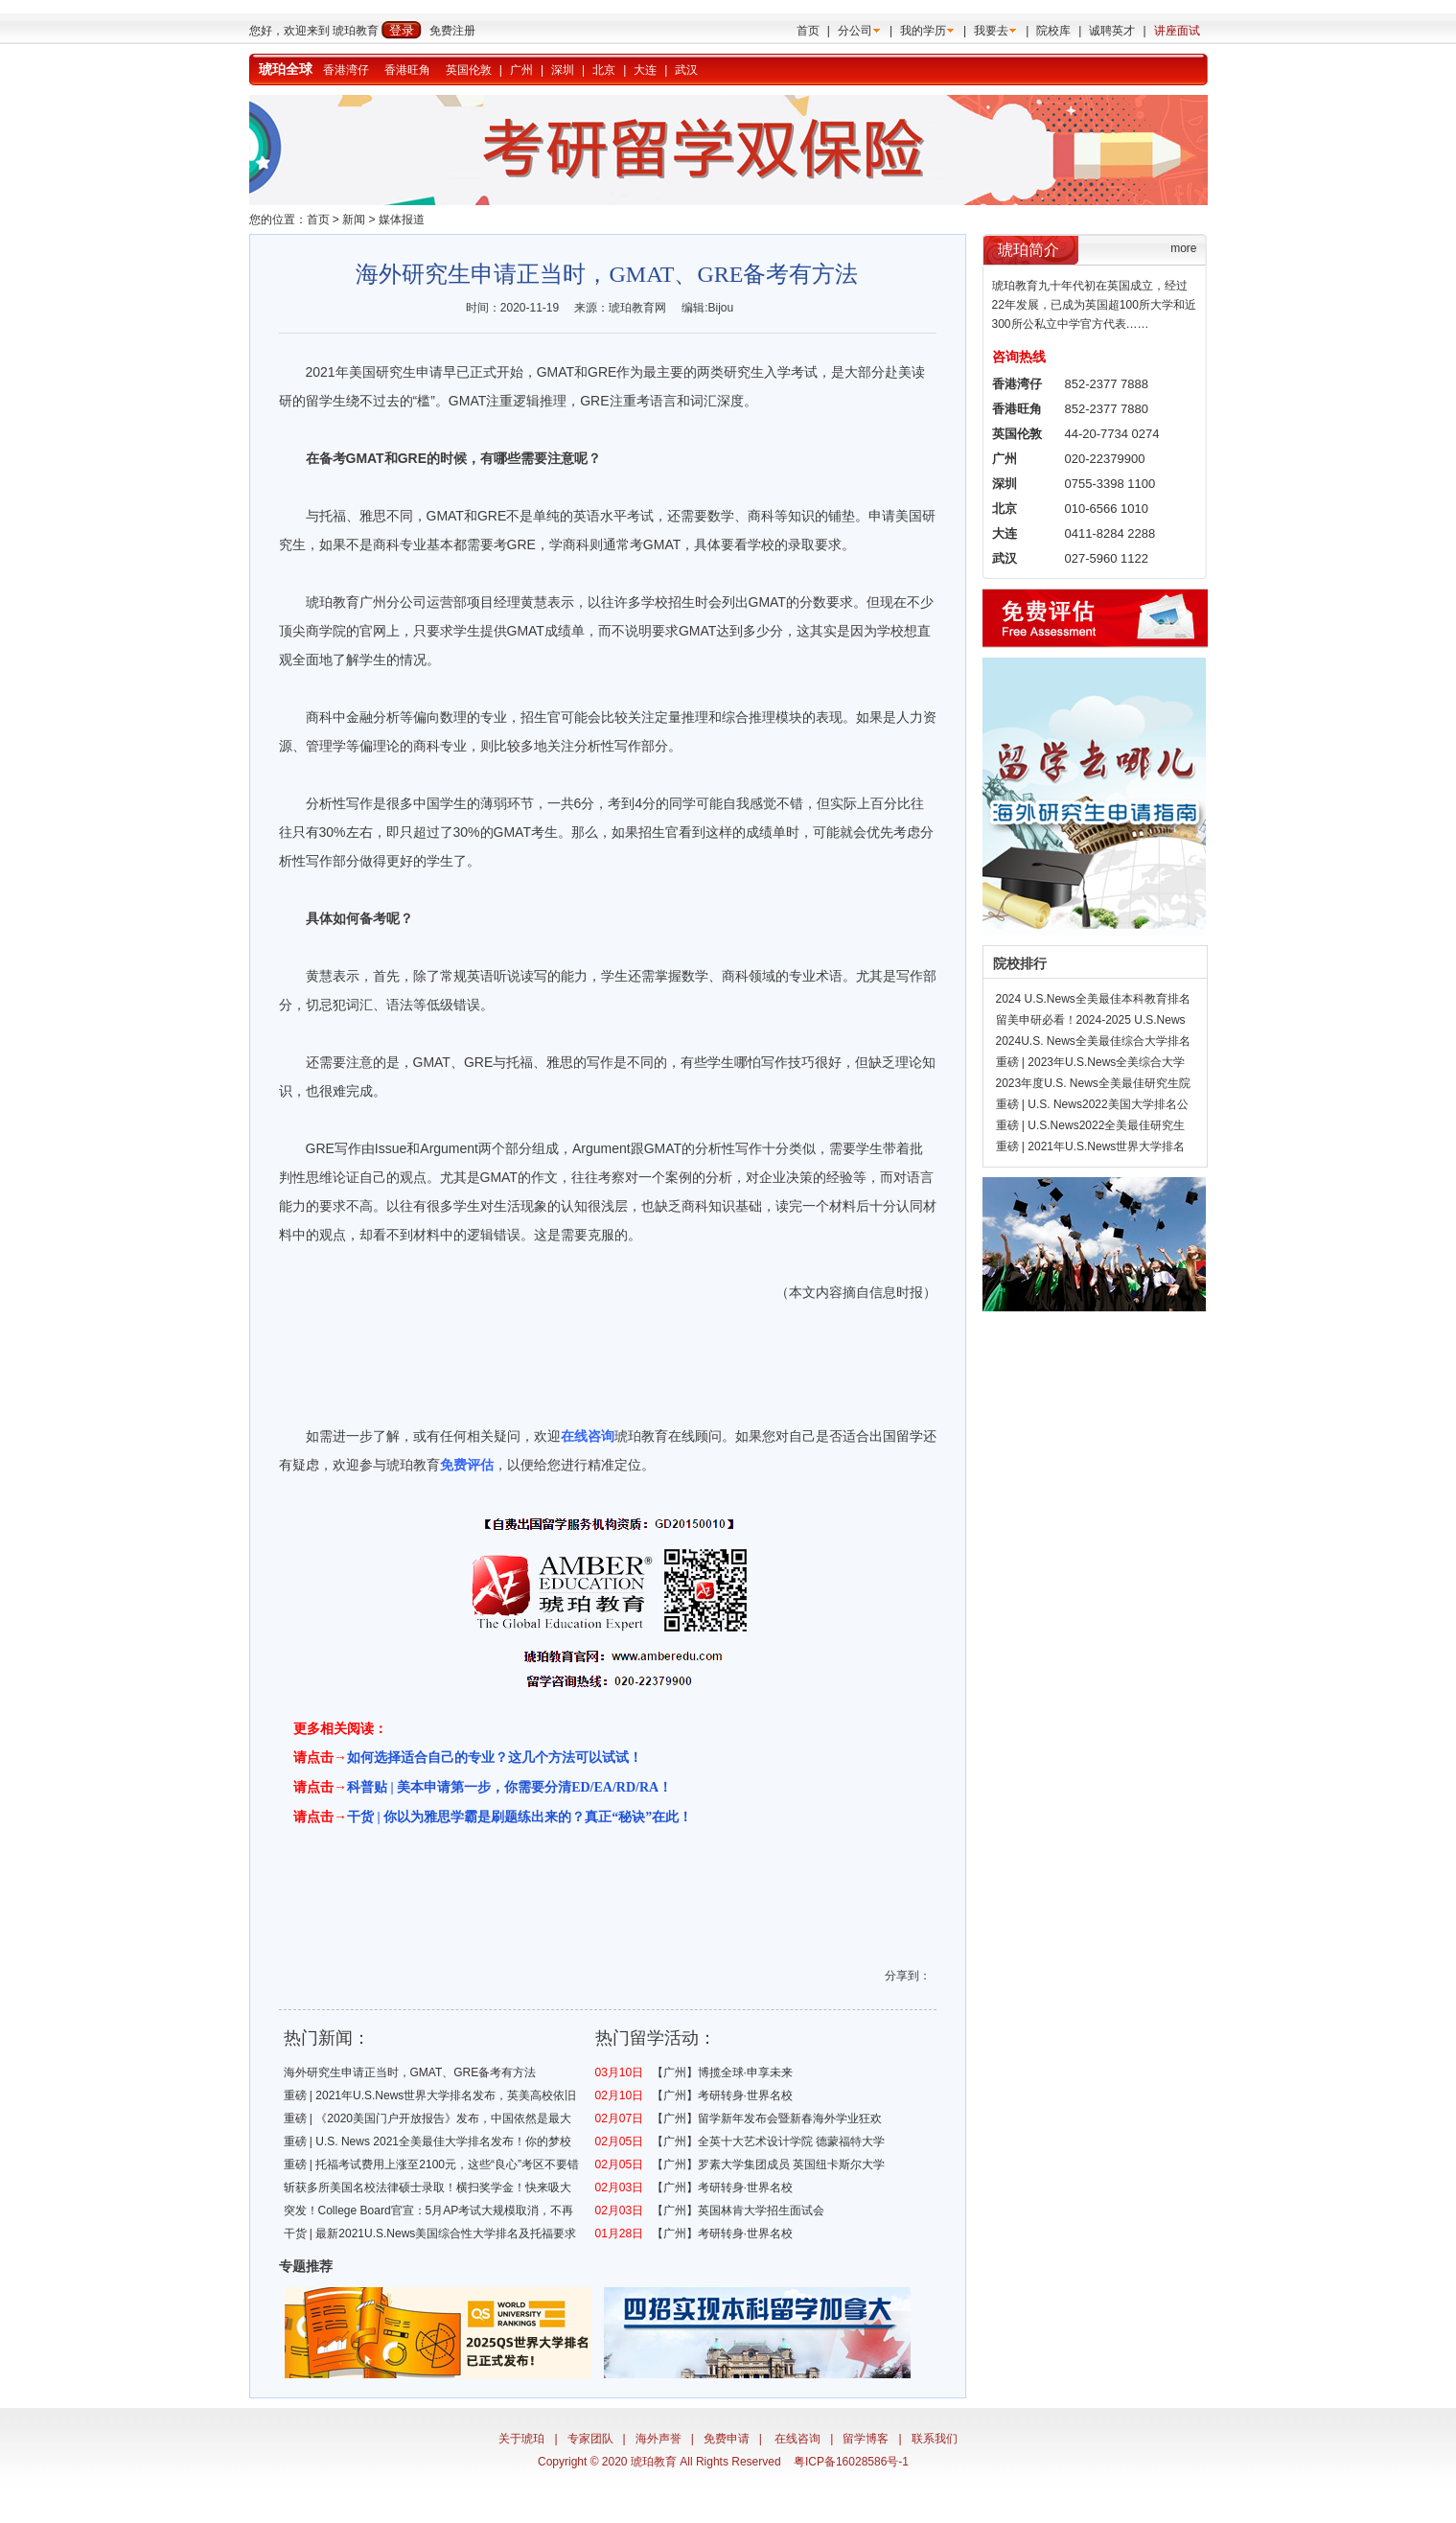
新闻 (353, 219)
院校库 (1053, 30)
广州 (521, 70)
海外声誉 (659, 2438)
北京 (603, 70)
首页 (808, 30)
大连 (645, 70)
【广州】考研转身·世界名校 (722, 2095)
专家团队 (590, 2438)
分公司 (855, 30)
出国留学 (896, 1436)
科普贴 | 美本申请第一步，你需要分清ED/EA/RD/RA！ (509, 1787)
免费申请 (727, 2438)
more (1183, 248)
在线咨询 (797, 2438)
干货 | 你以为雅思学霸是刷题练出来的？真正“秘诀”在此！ (519, 1817)
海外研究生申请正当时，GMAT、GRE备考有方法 (410, 2072)
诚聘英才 (1112, 30)
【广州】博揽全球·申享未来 (722, 2072)
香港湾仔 (346, 70)
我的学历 (923, 30)
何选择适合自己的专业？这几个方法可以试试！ (501, 1757)
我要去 (991, 30)
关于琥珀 (521, 2438)
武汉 (686, 70)
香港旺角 (407, 70)
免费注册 (452, 30)
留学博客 (866, 2438)
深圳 (562, 70)
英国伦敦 (469, 70)
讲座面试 (1177, 30)
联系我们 (935, 2438)
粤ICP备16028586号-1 (851, 2461)
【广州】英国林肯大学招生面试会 (738, 2210)
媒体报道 (402, 219)
